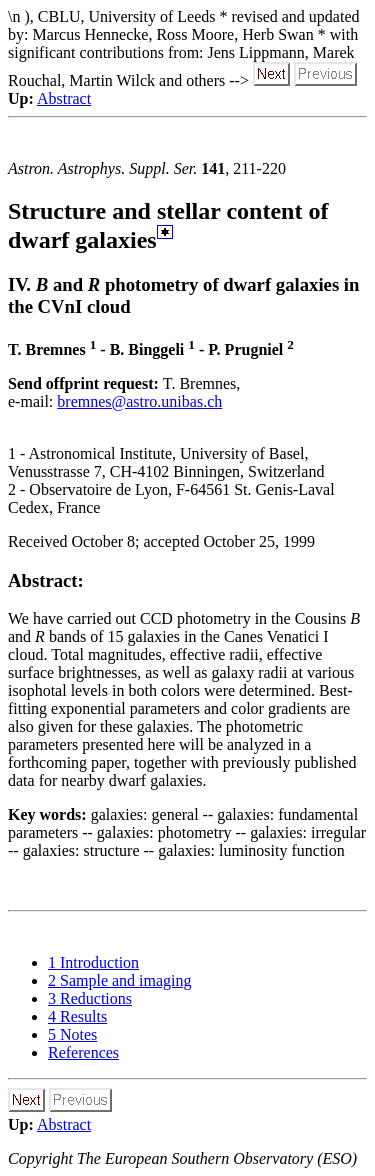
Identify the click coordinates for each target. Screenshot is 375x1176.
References (83, 1052)
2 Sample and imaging (120, 980)
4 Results (77, 1016)
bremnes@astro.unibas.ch (139, 401)
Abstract (64, 98)
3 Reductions (90, 998)
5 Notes (72, 1034)
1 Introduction (93, 962)
